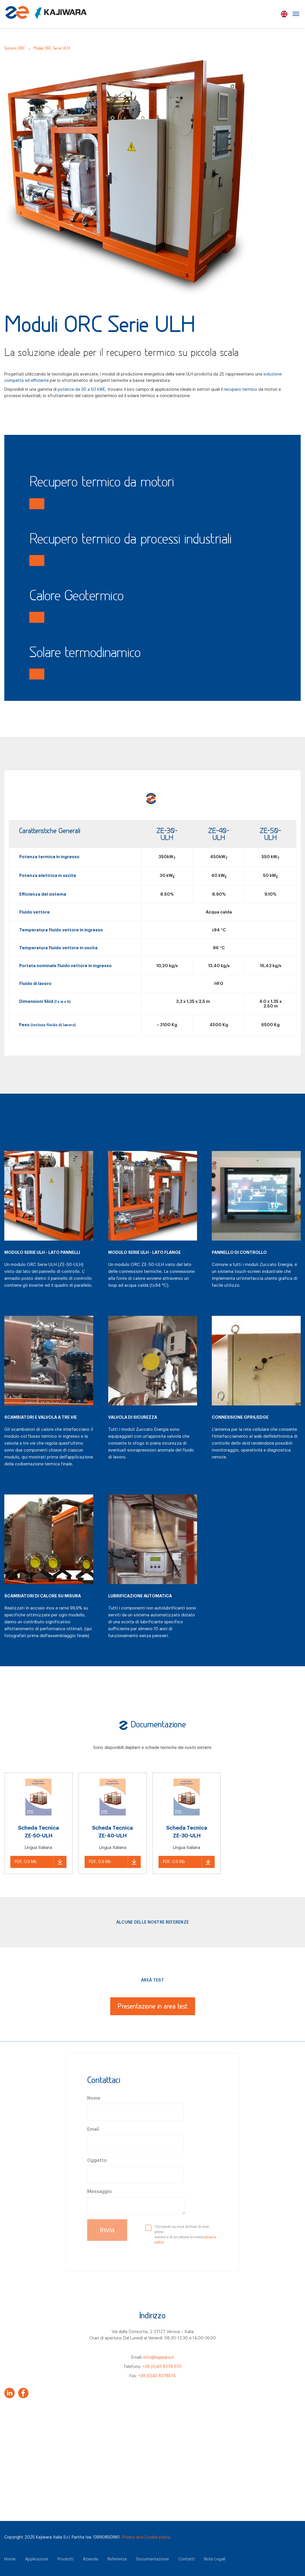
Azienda (90, 2559)
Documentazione (152, 2559)
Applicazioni (36, 2559)
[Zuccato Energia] (46, 16)
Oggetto (97, 2160)
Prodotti (65, 2559)
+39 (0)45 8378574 (157, 2376)
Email (93, 2129)
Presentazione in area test (153, 2006)
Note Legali (214, 2559)
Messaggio (99, 2191)
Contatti (186, 2559)
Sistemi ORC (14, 48)
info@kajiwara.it (158, 2357)
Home (10, 2559)
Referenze (117, 2559)
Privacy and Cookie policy (146, 2537)
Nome (93, 2098)
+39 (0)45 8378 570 (162, 2366)
